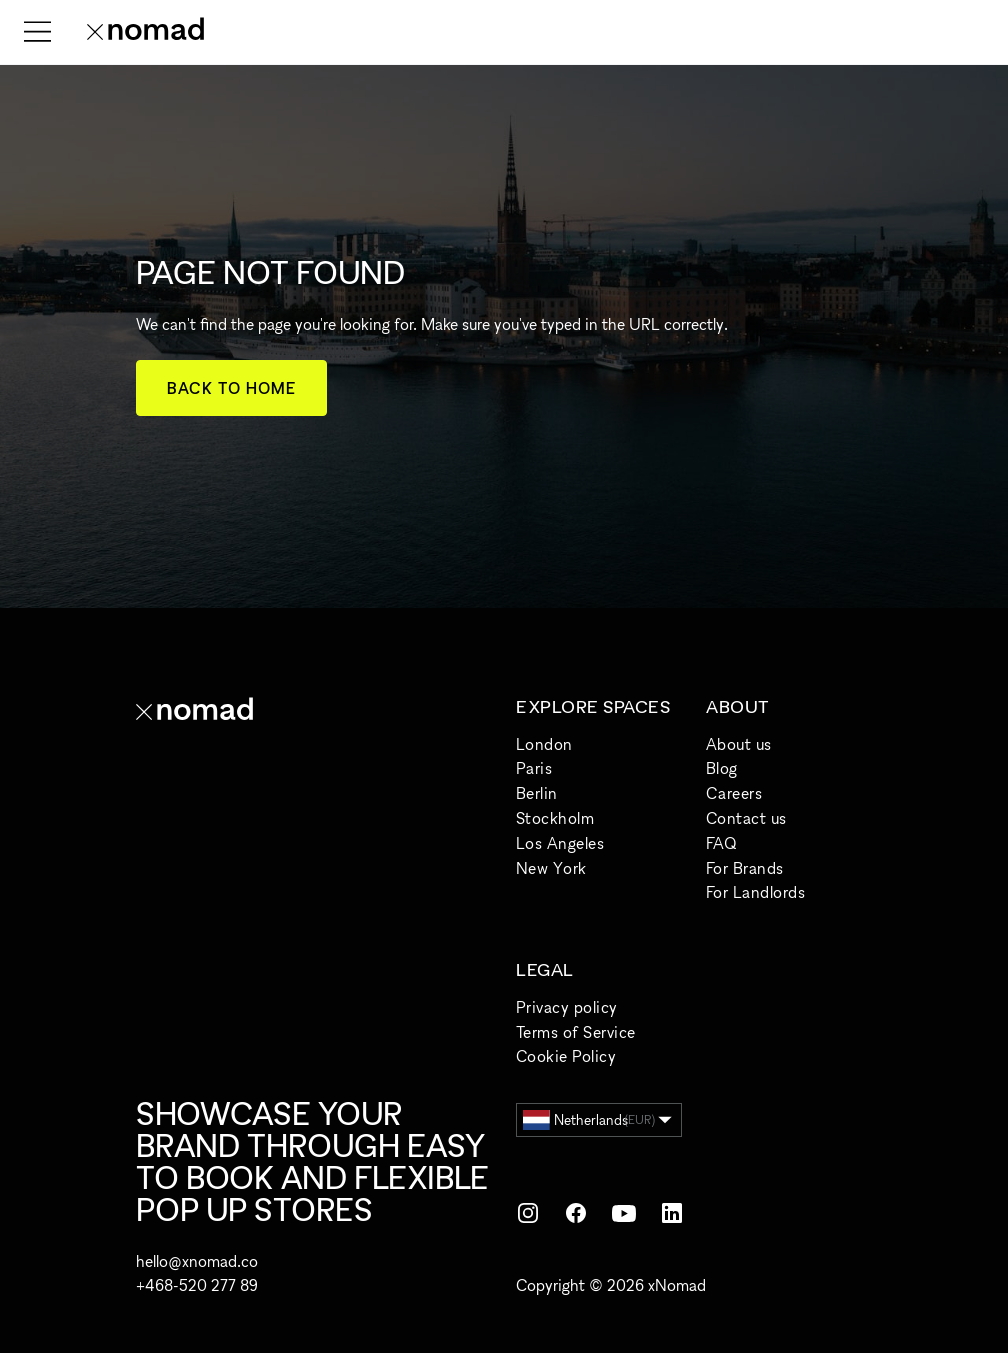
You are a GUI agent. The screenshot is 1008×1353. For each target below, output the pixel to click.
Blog (722, 768)
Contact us (746, 818)
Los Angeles (560, 843)
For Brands (745, 868)
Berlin (537, 793)
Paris (534, 768)
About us (739, 744)
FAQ (721, 843)
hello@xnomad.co (197, 1261)
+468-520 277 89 (197, 1285)
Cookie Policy (566, 1056)
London (544, 744)
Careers (734, 793)
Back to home (231, 388)
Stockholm (555, 818)
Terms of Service (576, 1032)
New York (551, 868)
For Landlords (755, 892)
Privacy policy (567, 1007)
